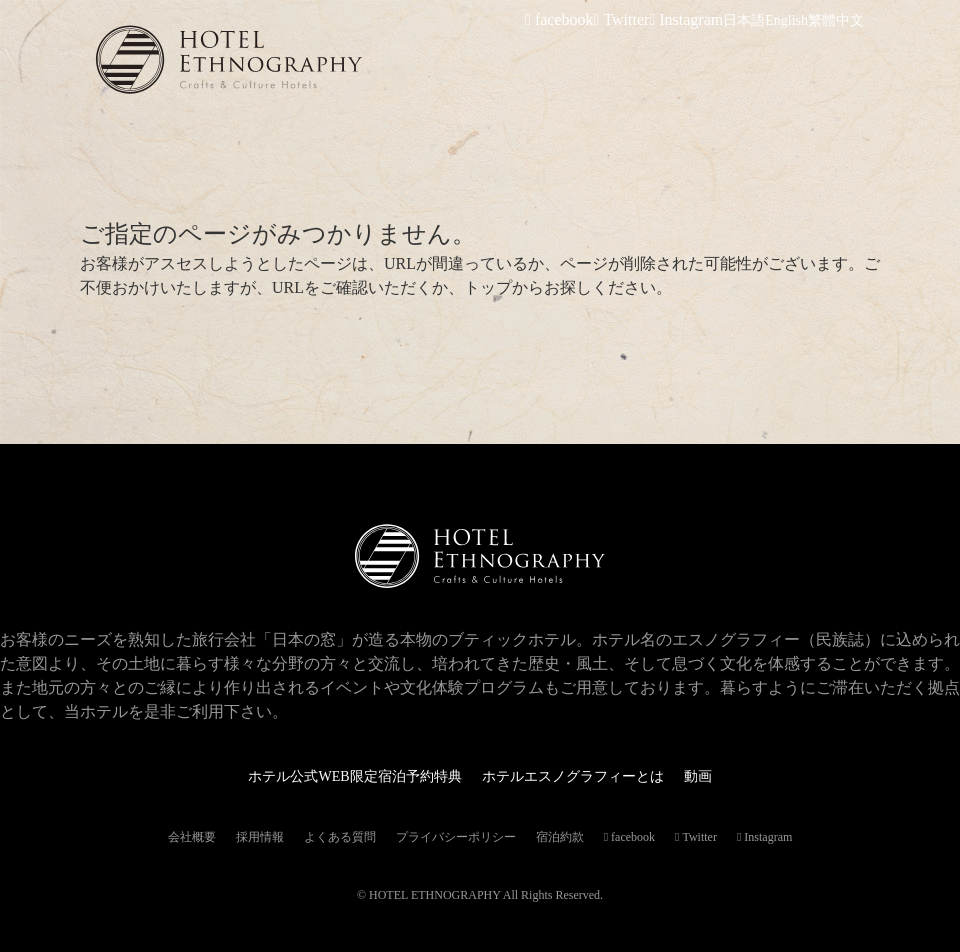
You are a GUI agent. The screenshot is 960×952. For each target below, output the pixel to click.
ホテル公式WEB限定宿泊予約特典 (340, 775)
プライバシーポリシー (456, 837)
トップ (488, 287)
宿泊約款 (560, 837)
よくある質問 (340, 837)
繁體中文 (836, 20)
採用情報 (260, 837)
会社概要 (192, 837)
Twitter (637, 20)
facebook (582, 20)
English (786, 20)
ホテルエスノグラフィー (296, 59)
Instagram (693, 20)
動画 (726, 775)
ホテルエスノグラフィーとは (586, 775)
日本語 (744, 20)
